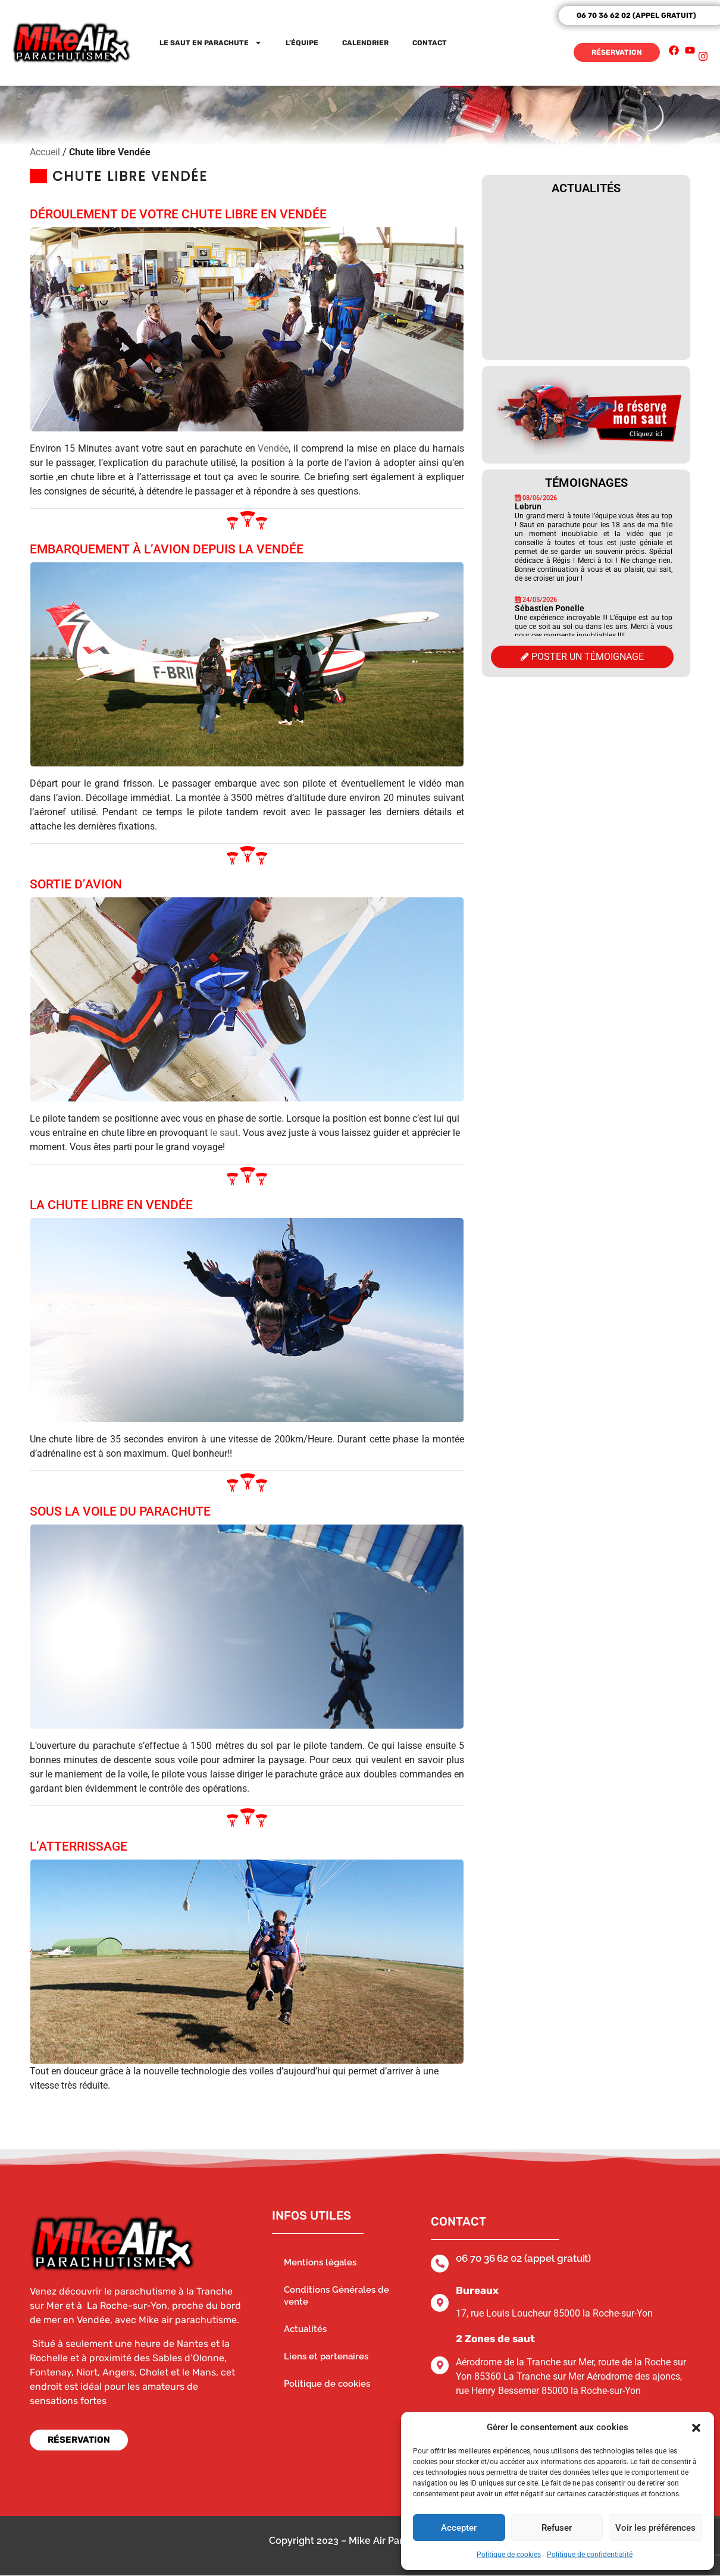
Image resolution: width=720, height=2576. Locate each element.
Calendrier (365, 43)
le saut (224, 1132)
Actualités (305, 2329)
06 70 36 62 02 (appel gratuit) (523, 2258)
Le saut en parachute (210, 42)
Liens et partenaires (326, 2356)
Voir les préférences (655, 2527)
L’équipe (302, 43)
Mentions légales (320, 2262)
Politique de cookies (509, 2554)
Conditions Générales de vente (336, 2295)
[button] (696, 2427)
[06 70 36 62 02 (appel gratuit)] (440, 2264)
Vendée (273, 448)
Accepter (459, 2527)
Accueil (45, 152)
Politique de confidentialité (590, 2554)
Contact (429, 43)
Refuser (556, 2527)
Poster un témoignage (582, 656)
